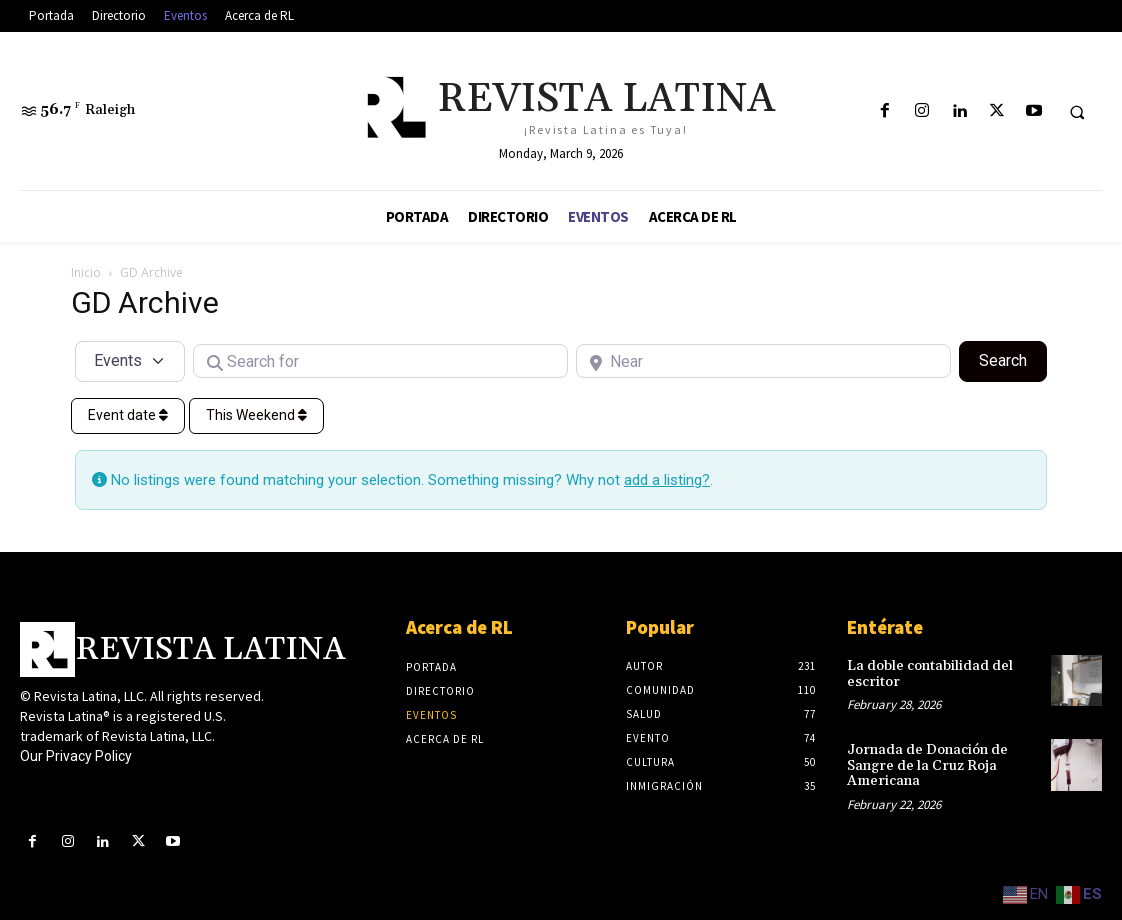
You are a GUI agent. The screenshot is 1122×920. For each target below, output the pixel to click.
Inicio (86, 272)
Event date (128, 415)
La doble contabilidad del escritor (930, 673)
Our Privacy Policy (76, 756)
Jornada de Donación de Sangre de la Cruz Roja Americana (927, 765)
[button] (1077, 112)
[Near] (763, 361)
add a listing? (667, 480)
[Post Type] (130, 361)
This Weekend (256, 415)
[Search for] (380, 361)
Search (1013, 359)
